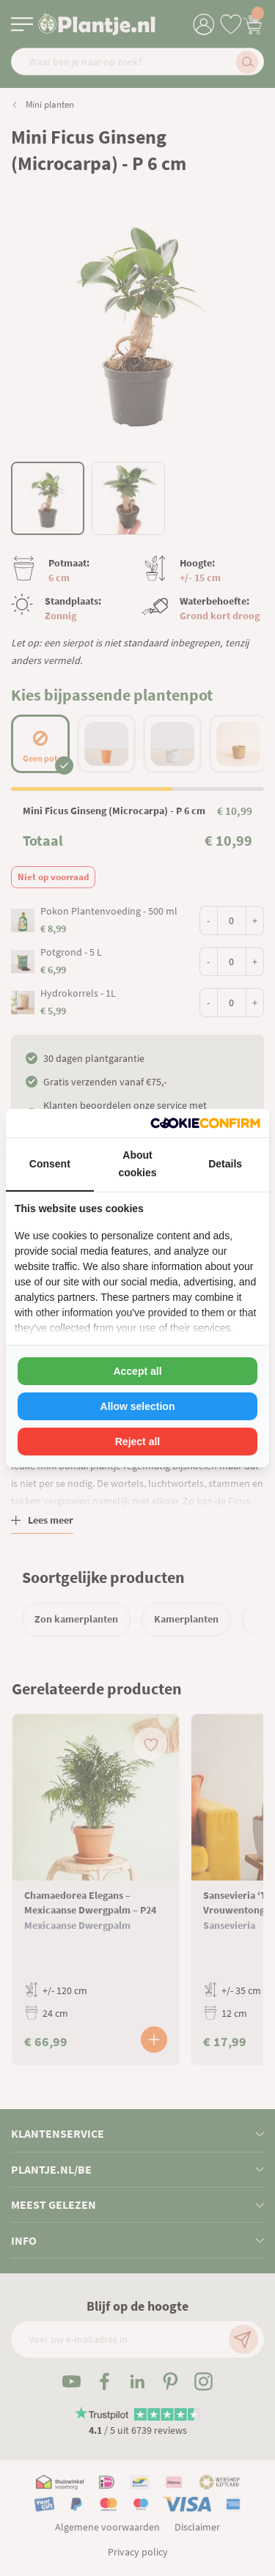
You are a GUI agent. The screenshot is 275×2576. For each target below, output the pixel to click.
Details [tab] (225, 1164)
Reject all (137, 1441)
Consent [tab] (49, 1164)
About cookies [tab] (137, 1163)
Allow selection (137, 1406)
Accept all (137, 1371)
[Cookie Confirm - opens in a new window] (205, 1123)
